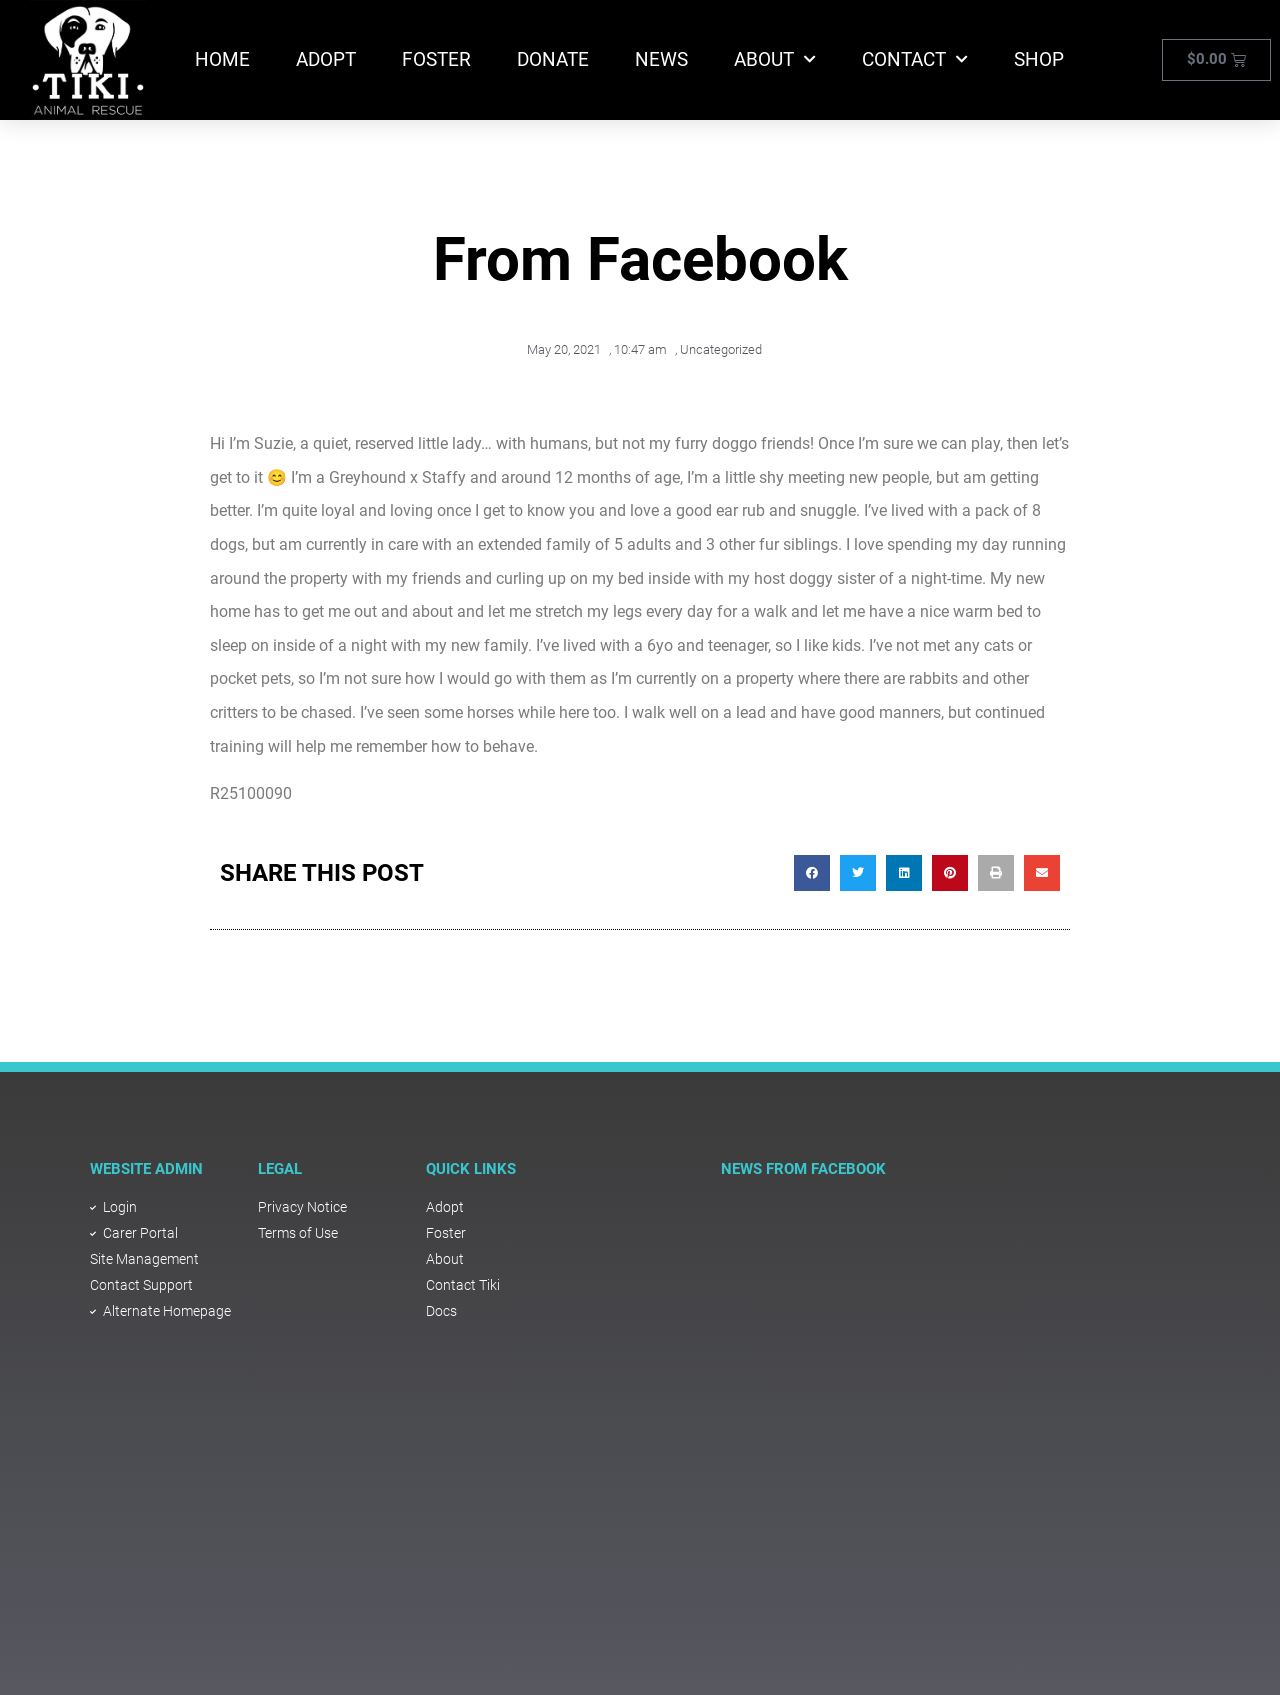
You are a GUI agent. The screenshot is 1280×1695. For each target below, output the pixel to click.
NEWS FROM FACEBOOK (803, 1169)
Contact (915, 59)
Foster (436, 59)
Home (222, 59)
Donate (553, 59)
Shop (1039, 59)
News (661, 59)
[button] (812, 873)
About (775, 59)
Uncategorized (721, 349)
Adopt (326, 59)
